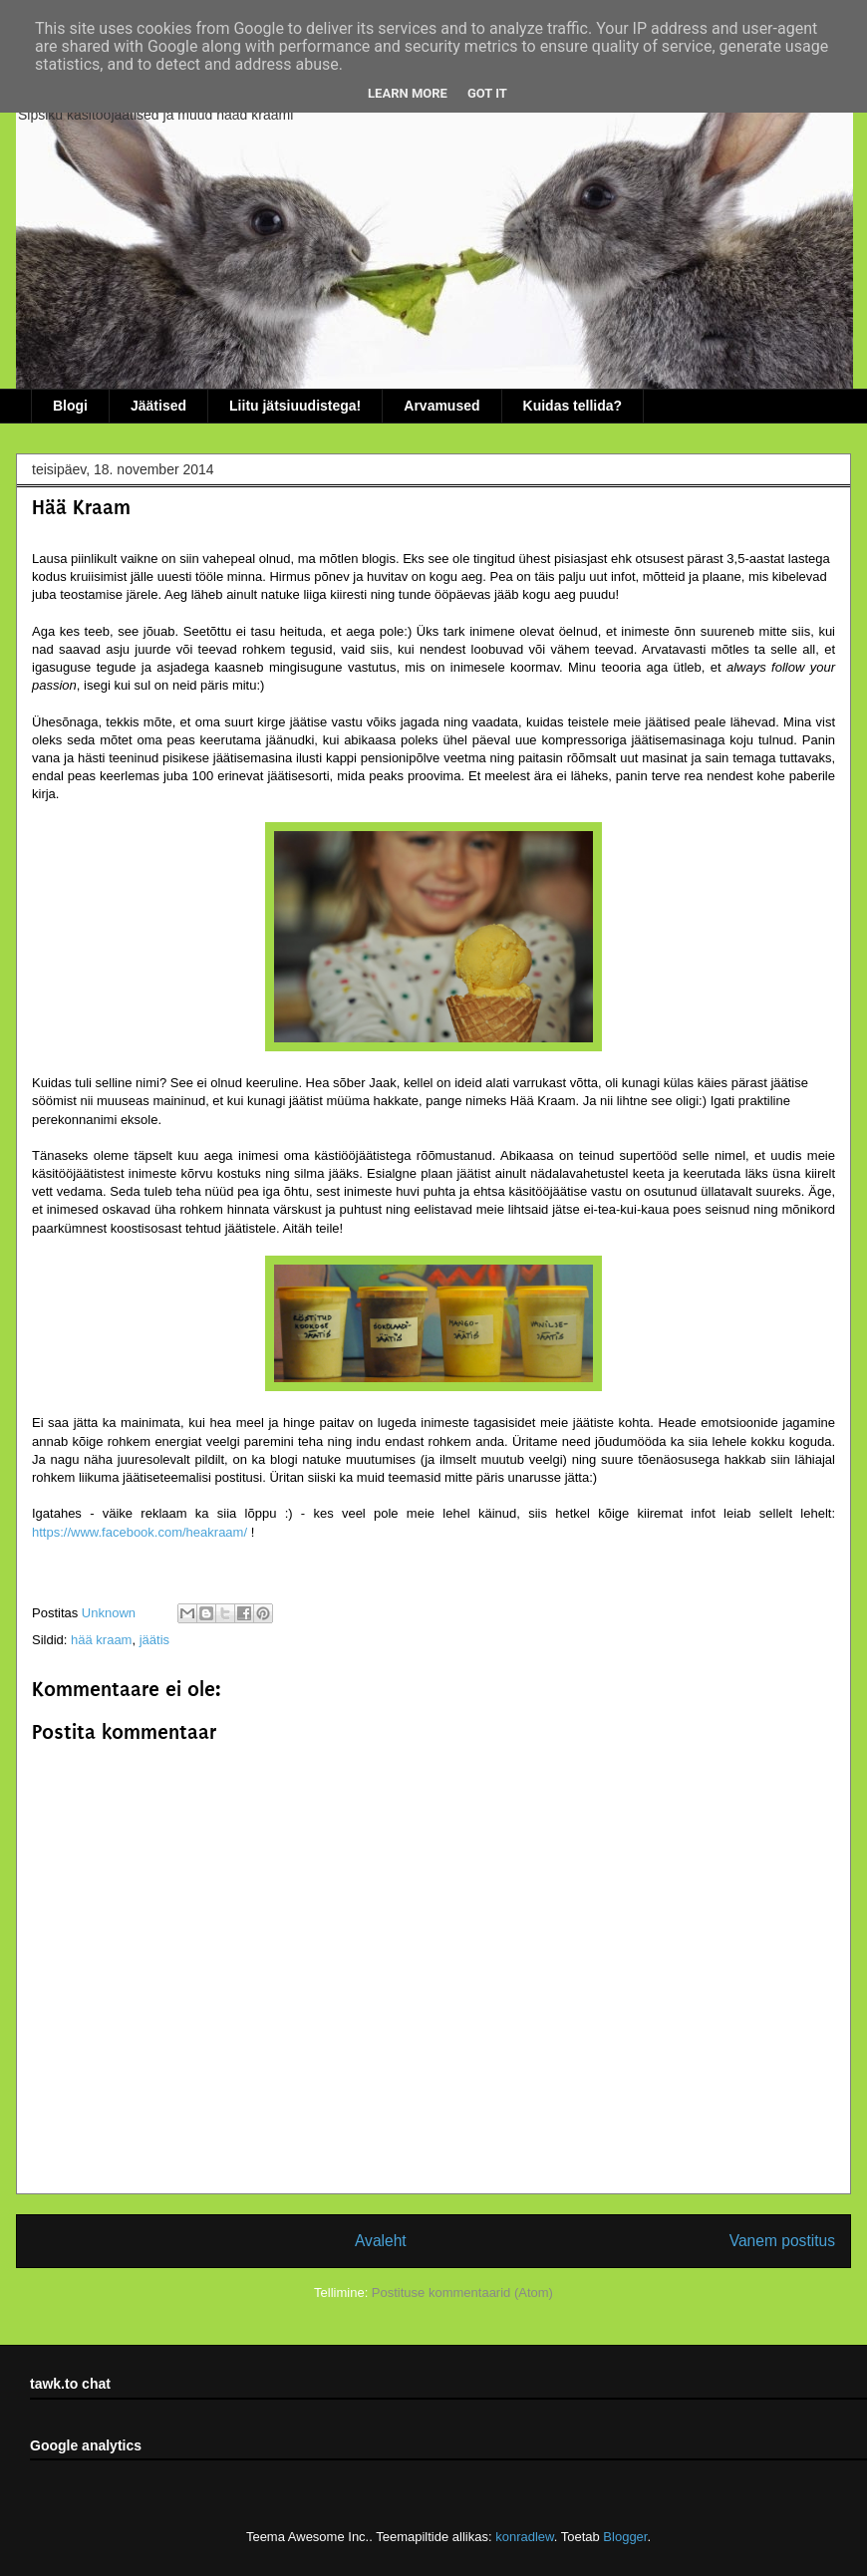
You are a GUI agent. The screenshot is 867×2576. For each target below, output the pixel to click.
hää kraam (101, 1639)
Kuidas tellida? (573, 406)
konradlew (524, 2536)
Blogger (625, 2536)
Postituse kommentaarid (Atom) (462, 2292)
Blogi (70, 406)
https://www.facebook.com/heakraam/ (139, 1532)
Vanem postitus (782, 2240)
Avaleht (381, 2240)
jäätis (154, 1639)
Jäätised (158, 406)
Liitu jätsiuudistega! (295, 406)
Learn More (407, 93)
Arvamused (441, 406)
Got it (487, 93)
